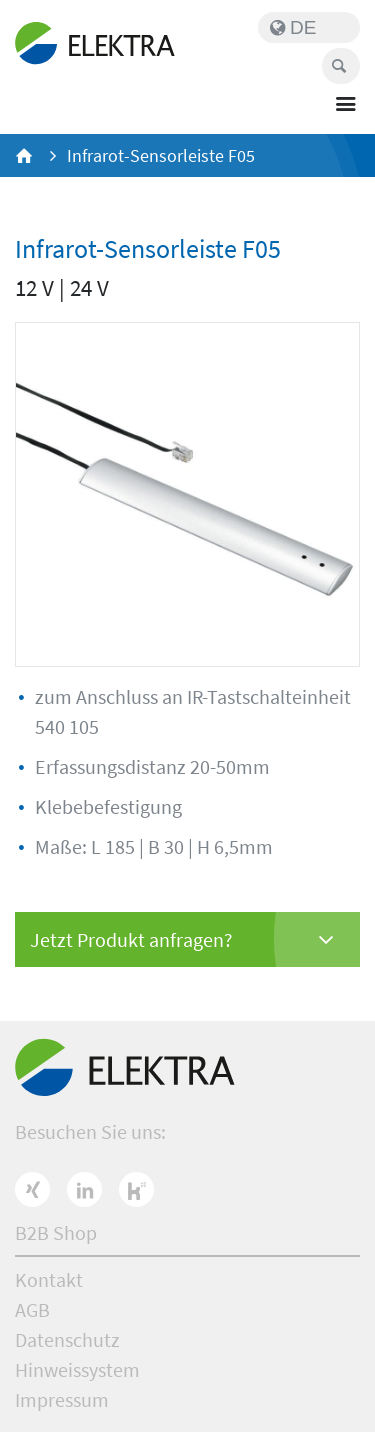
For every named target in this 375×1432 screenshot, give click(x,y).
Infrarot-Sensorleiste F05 (161, 155)
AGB (32, 1309)
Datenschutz (67, 1339)
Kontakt (49, 1279)
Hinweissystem (77, 1369)
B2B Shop (56, 1232)
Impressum (62, 1399)
